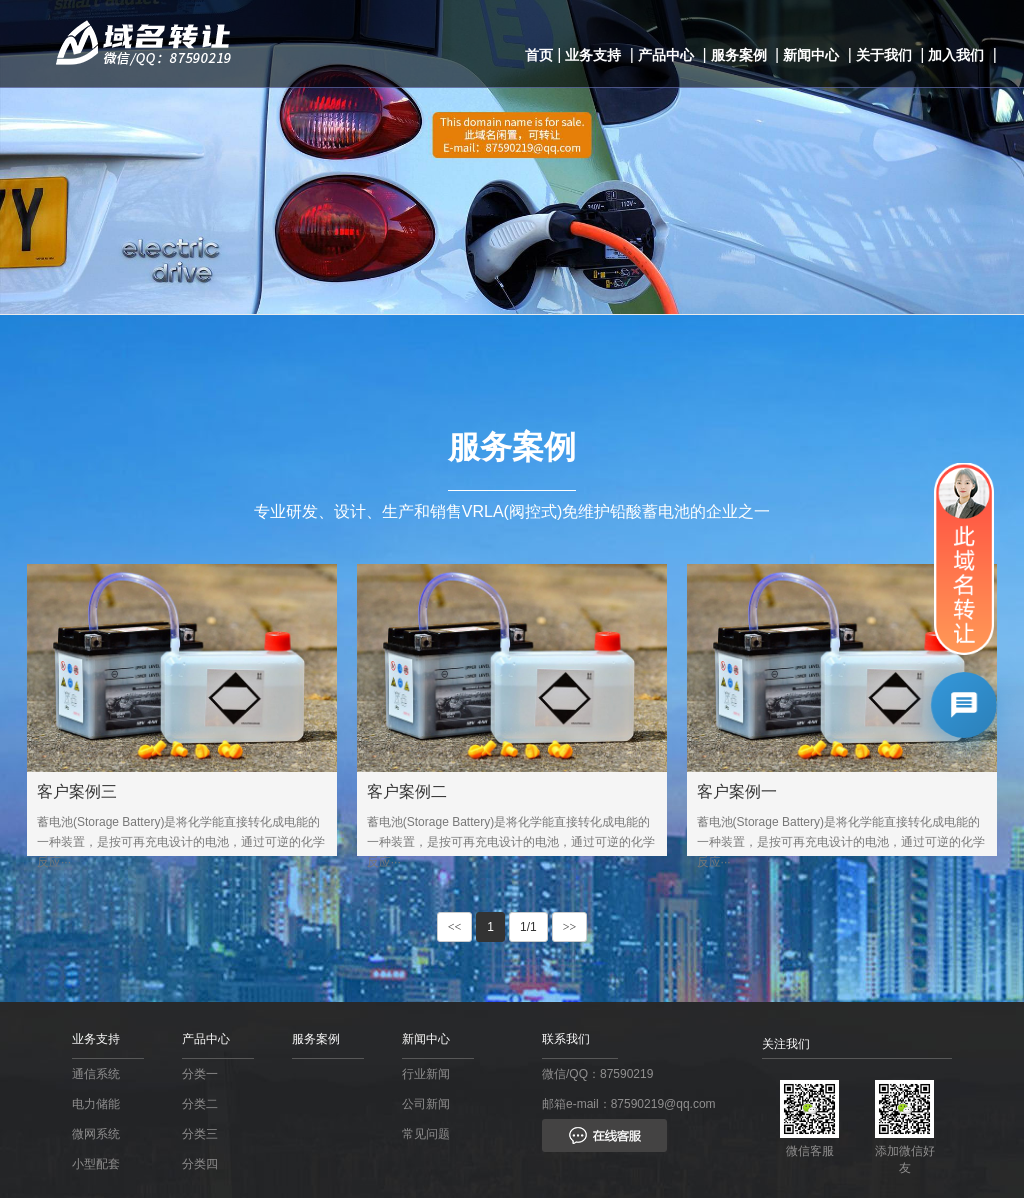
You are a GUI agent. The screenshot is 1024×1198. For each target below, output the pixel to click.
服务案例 (739, 55)
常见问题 (426, 1134)
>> (570, 927)
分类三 (200, 1134)
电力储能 (96, 1104)
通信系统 (96, 1074)
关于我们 (884, 55)
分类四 (200, 1164)
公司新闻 (426, 1104)
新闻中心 (811, 55)
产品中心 (666, 55)
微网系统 (96, 1134)
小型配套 (96, 1164)
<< (455, 927)
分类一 (200, 1074)
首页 (539, 55)
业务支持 (593, 55)
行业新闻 (426, 1074)
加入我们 (956, 55)
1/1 (528, 927)
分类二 (200, 1104)
